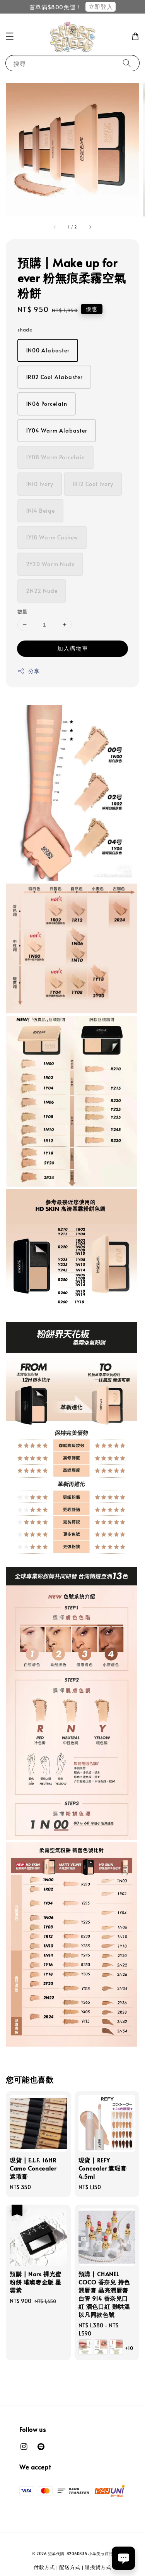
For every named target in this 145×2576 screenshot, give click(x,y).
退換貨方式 (98, 2567)
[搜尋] (126, 62)
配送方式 (69, 2567)
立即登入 (101, 6)
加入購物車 (72, 648)
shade (24, 329)
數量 (22, 611)
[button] (9, 36)
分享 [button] (28, 671)
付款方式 (44, 2567)
